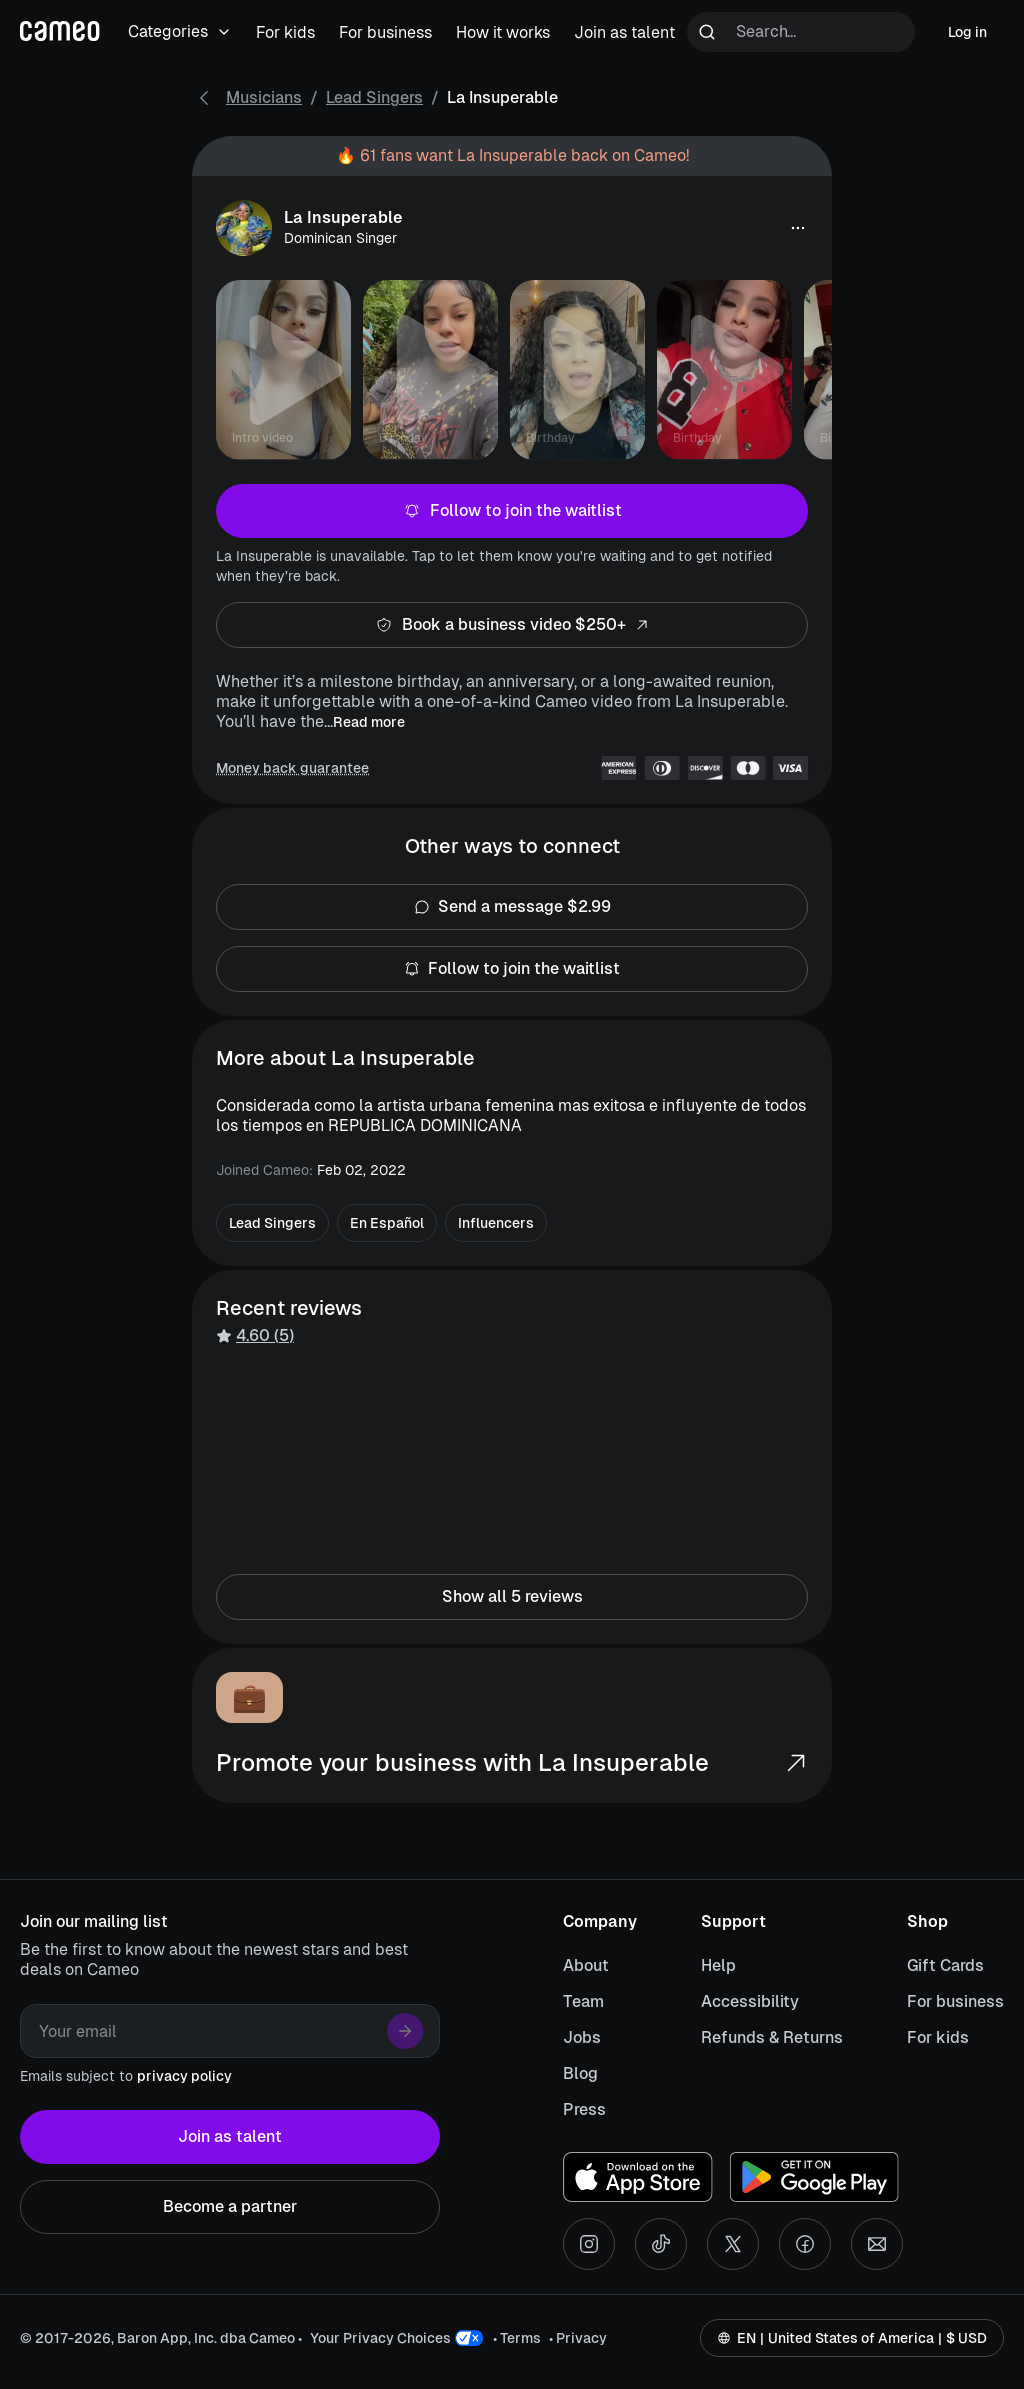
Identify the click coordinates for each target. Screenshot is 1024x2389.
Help (718, 1965)
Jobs (582, 2037)
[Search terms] (801, 32)
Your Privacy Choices (380, 2338)
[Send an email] (877, 2244)
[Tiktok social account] (661, 2244)
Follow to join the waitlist (512, 511)
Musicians (264, 97)
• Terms (517, 2338)
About (586, 1965)
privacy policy (184, 2076)
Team (583, 2001)
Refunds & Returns (772, 2037)
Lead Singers (374, 97)
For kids (938, 2037)
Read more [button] (369, 722)
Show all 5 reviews (512, 1597)
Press (584, 2109)
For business (955, 2001)
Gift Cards (945, 1965)
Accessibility (750, 2001)
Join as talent (230, 2137)
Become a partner (230, 2207)
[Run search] (707, 32)
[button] (798, 228)
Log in (967, 32)
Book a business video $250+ (512, 625)
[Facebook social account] (805, 2244)
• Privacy (578, 2338)
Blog (580, 2073)
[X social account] (733, 2244)
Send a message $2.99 (512, 907)
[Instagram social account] (589, 2244)
